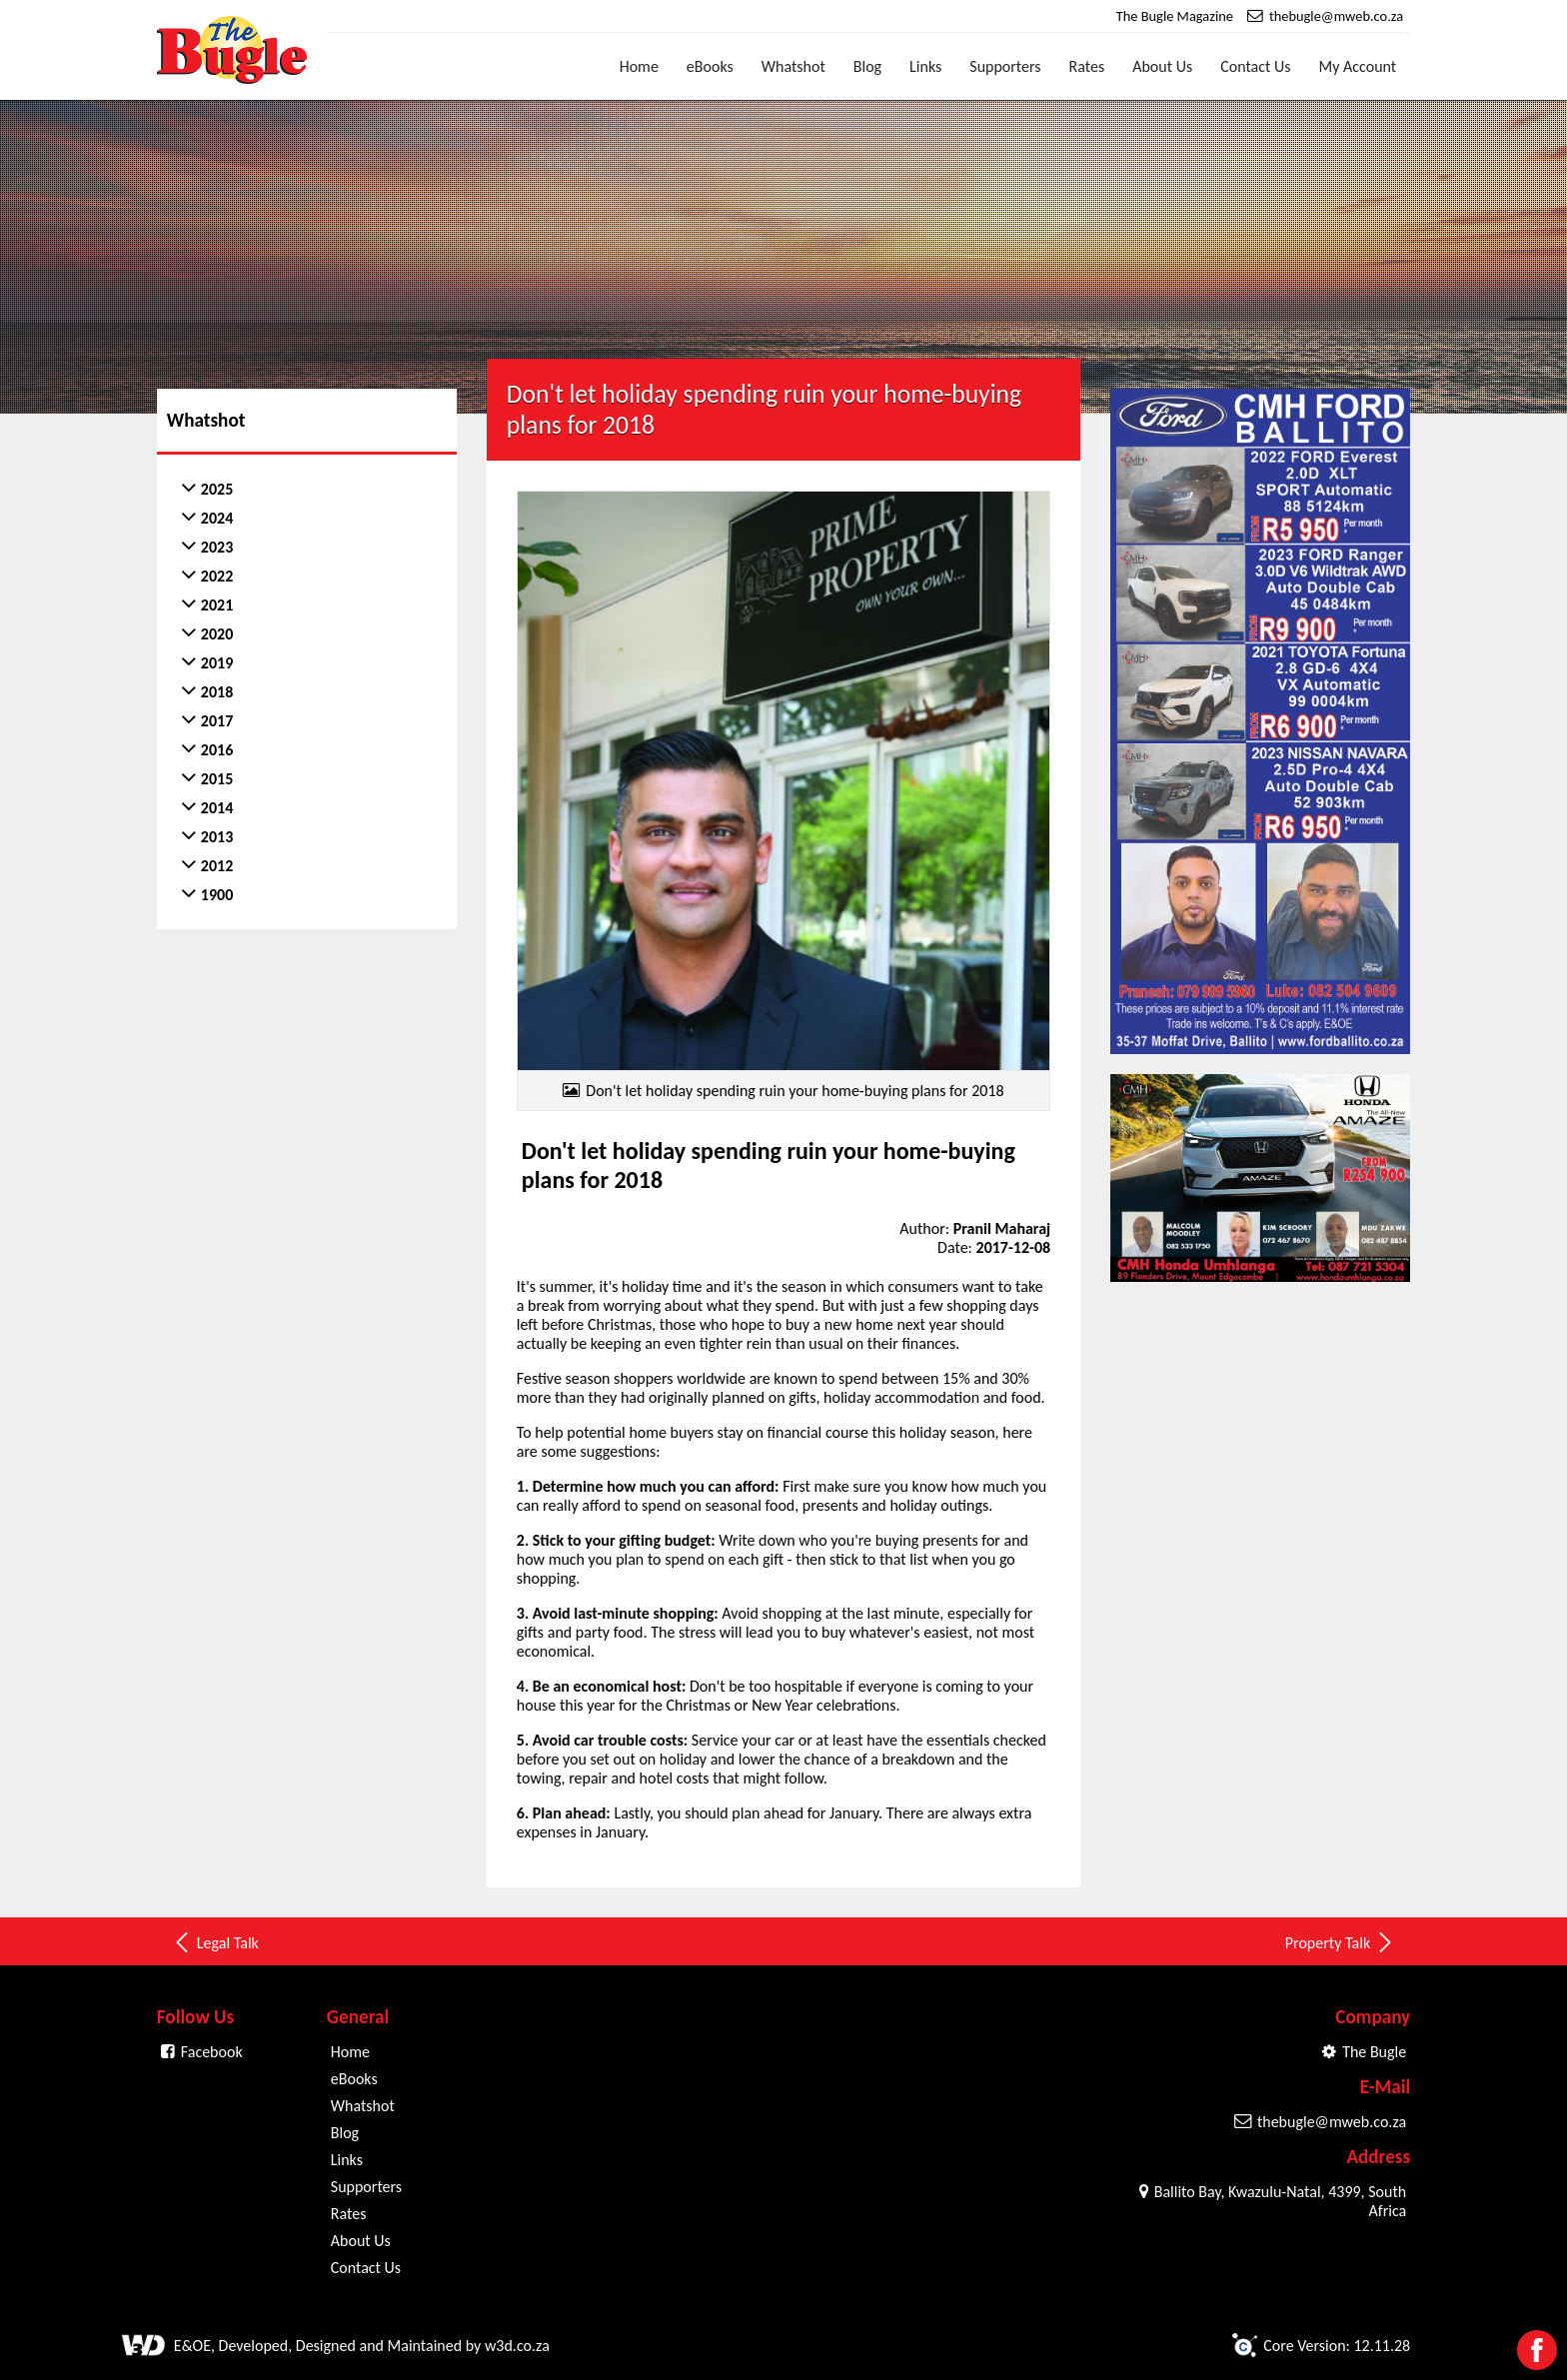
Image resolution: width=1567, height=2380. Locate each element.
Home (639, 66)
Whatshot (793, 66)
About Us (1162, 66)
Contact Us (1255, 66)
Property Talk (1340, 1942)
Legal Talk (215, 1942)
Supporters (1004, 66)
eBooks (710, 66)
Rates (1087, 66)
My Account (1358, 66)
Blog (867, 66)
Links (925, 66)
